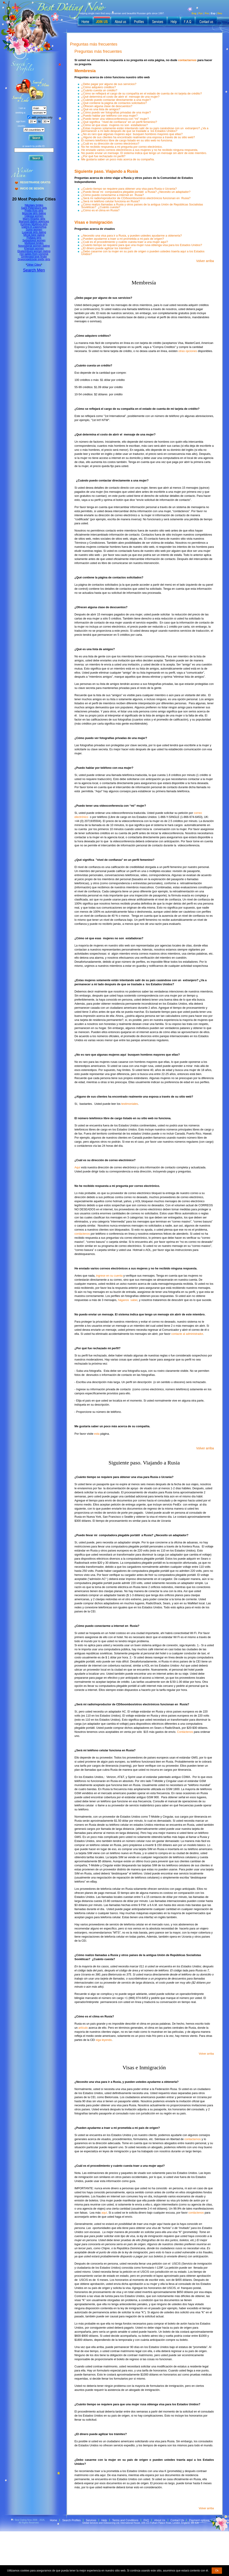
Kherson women (34, 248)
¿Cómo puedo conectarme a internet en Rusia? (112, 195)
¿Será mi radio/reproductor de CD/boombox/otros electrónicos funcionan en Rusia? (135, 198)
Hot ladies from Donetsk (33, 254)
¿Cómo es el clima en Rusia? (100, 210)
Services (91, 2520)
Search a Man (20, 90)
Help (104, 2520)
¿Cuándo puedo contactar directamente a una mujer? (116, 99)
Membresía (85, 71)
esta (96, 1433)
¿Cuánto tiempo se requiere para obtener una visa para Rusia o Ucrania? (129, 188)
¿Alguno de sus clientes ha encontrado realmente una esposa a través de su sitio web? (138, 137)
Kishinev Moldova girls (34, 224)
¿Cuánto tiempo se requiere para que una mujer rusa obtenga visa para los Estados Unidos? (142, 245)
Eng (194, 13)
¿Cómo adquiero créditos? (98, 87)
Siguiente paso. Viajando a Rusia (106, 171)
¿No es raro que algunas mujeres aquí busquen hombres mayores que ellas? (132, 134)
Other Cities (34, 264)
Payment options (199, 2520)
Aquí (77, 1167)
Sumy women (34, 229)
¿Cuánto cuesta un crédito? (99, 90)
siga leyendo (104, 2040)
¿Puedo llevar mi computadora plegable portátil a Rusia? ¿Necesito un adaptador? (135, 191)
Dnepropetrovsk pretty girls (34, 259)
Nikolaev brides (34, 205)
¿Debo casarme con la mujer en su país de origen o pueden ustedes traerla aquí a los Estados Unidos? (142, 253)
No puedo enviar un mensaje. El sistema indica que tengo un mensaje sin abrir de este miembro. (144, 153)
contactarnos (187, 60)
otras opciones (187, 351)
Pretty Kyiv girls (34, 210)
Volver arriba (205, 261)
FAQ (146, 2520)
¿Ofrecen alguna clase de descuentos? (106, 106)
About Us (159, 2520)
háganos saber (128, 1300)
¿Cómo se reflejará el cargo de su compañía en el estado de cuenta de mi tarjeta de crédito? (142, 93)
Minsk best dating (33, 235)
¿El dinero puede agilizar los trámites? (106, 248)
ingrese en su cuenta (109, 1275)
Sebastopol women (33, 240)
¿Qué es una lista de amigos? (100, 109)
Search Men (34, 270)
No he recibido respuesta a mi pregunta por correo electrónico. (122, 146)
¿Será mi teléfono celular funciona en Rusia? (110, 201)
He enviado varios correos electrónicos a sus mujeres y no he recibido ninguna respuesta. (139, 150)
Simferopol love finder (34, 256)
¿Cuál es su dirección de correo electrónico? (110, 143)
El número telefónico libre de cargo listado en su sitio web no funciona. (127, 140)
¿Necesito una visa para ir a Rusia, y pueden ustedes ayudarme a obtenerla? (132, 235)
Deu (219, 13)
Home (53, 2520)
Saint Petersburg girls (34, 207)
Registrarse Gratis (35, 182)
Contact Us (177, 2520)
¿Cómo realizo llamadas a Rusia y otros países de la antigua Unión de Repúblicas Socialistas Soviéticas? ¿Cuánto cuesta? (142, 206)
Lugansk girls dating (34, 232)
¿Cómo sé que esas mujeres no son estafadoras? (114, 125)
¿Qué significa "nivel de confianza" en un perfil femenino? (119, 122)
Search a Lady (39, 90)
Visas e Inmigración (93, 222)
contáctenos (82, 1233)
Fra (207, 13)
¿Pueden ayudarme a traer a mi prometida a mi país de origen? (123, 238)
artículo (83, 2027)
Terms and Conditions (125, 2520)
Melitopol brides (33, 243)
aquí (104, 2212)
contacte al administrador (187, 1333)
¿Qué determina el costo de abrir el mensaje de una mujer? (120, 96)
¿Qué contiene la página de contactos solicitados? (114, 103)
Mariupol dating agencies (34, 221)
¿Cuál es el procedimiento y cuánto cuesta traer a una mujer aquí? (124, 242)
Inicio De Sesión (32, 188)
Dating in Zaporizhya (33, 226)
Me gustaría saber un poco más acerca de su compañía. (118, 159)
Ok (216, 2570)
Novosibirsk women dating (34, 245)
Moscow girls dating (34, 213)
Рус (201, 13)
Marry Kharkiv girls (34, 218)
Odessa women (34, 216)
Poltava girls (34, 237)
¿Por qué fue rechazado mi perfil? (103, 156)
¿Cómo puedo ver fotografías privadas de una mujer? (116, 112)
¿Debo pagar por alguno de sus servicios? (108, 84)
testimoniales (129, 1103)
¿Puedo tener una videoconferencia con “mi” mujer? (115, 118)
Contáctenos (185, 1731)
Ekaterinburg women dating (33, 251)
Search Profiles (71, 2520)
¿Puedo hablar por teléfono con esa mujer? (109, 115)
